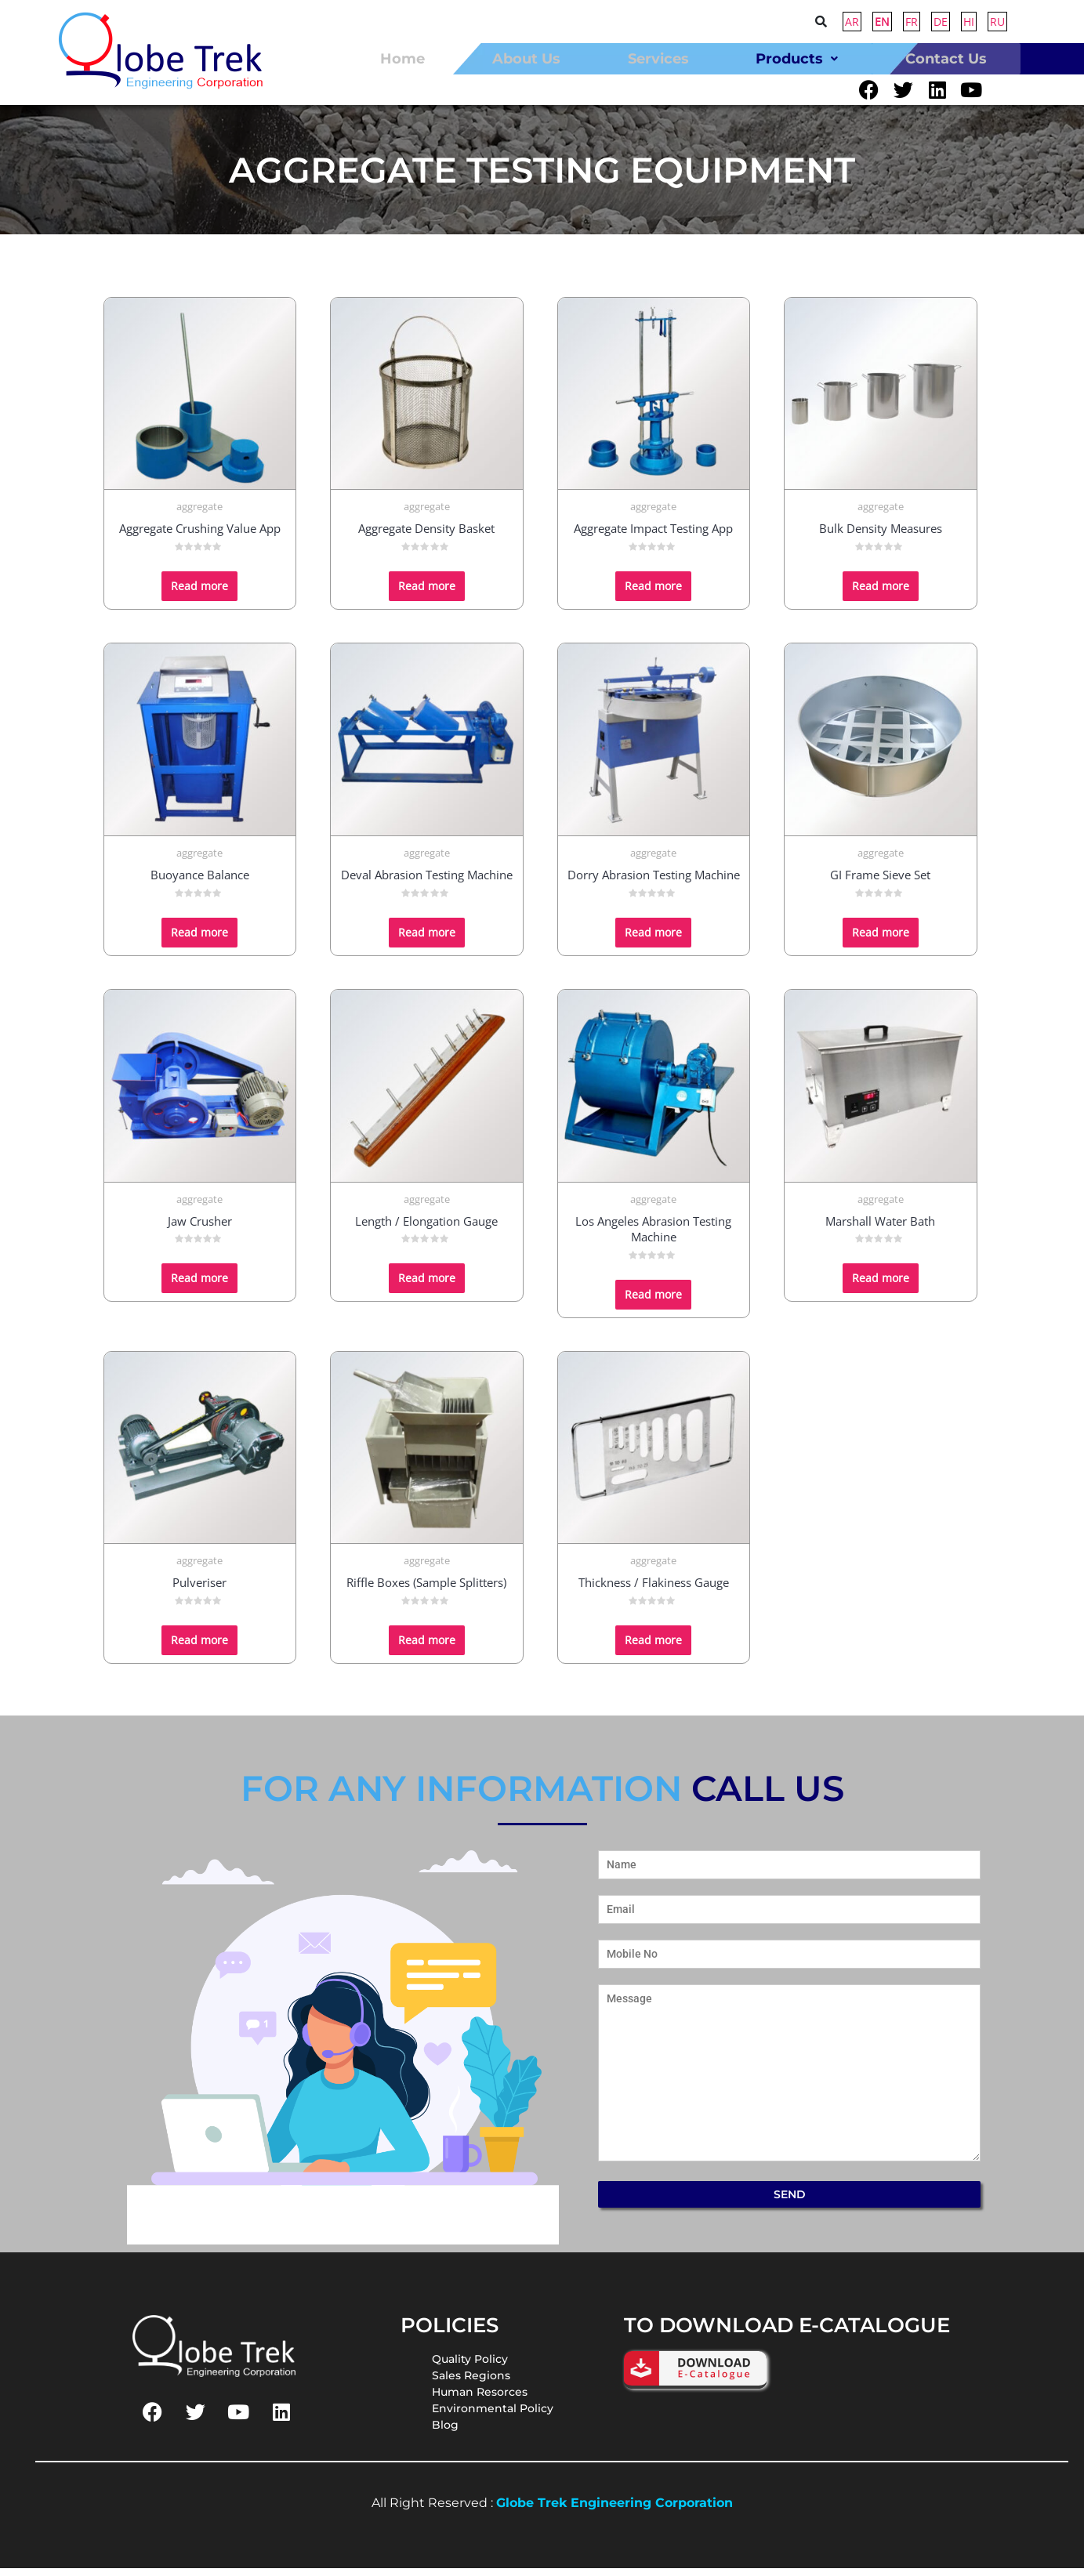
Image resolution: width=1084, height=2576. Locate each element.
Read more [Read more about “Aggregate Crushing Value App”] (199, 593)
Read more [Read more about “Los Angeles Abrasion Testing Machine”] (653, 1301)
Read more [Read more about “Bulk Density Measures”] (880, 593)
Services (658, 58)
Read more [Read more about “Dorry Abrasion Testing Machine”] (653, 939)
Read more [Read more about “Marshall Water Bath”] (880, 1285)
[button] (797, 58)
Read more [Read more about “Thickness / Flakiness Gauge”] (653, 1647)
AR (852, 21)
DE (941, 21)
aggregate (199, 514)
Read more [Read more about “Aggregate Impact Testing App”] (653, 593)
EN (882, 21)
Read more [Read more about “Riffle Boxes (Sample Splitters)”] (426, 1647)
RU (997, 21)
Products (797, 58)
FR (911, 21)
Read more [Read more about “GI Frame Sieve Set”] (880, 939)
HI (968, 21)
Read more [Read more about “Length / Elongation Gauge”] (426, 1285)
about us (526, 58)
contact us (946, 58)
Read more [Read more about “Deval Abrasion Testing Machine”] (426, 939)
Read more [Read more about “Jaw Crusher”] (199, 1285)
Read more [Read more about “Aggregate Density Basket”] (426, 593)
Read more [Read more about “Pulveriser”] (199, 1647)
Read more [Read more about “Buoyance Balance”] (199, 939)
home (402, 58)
